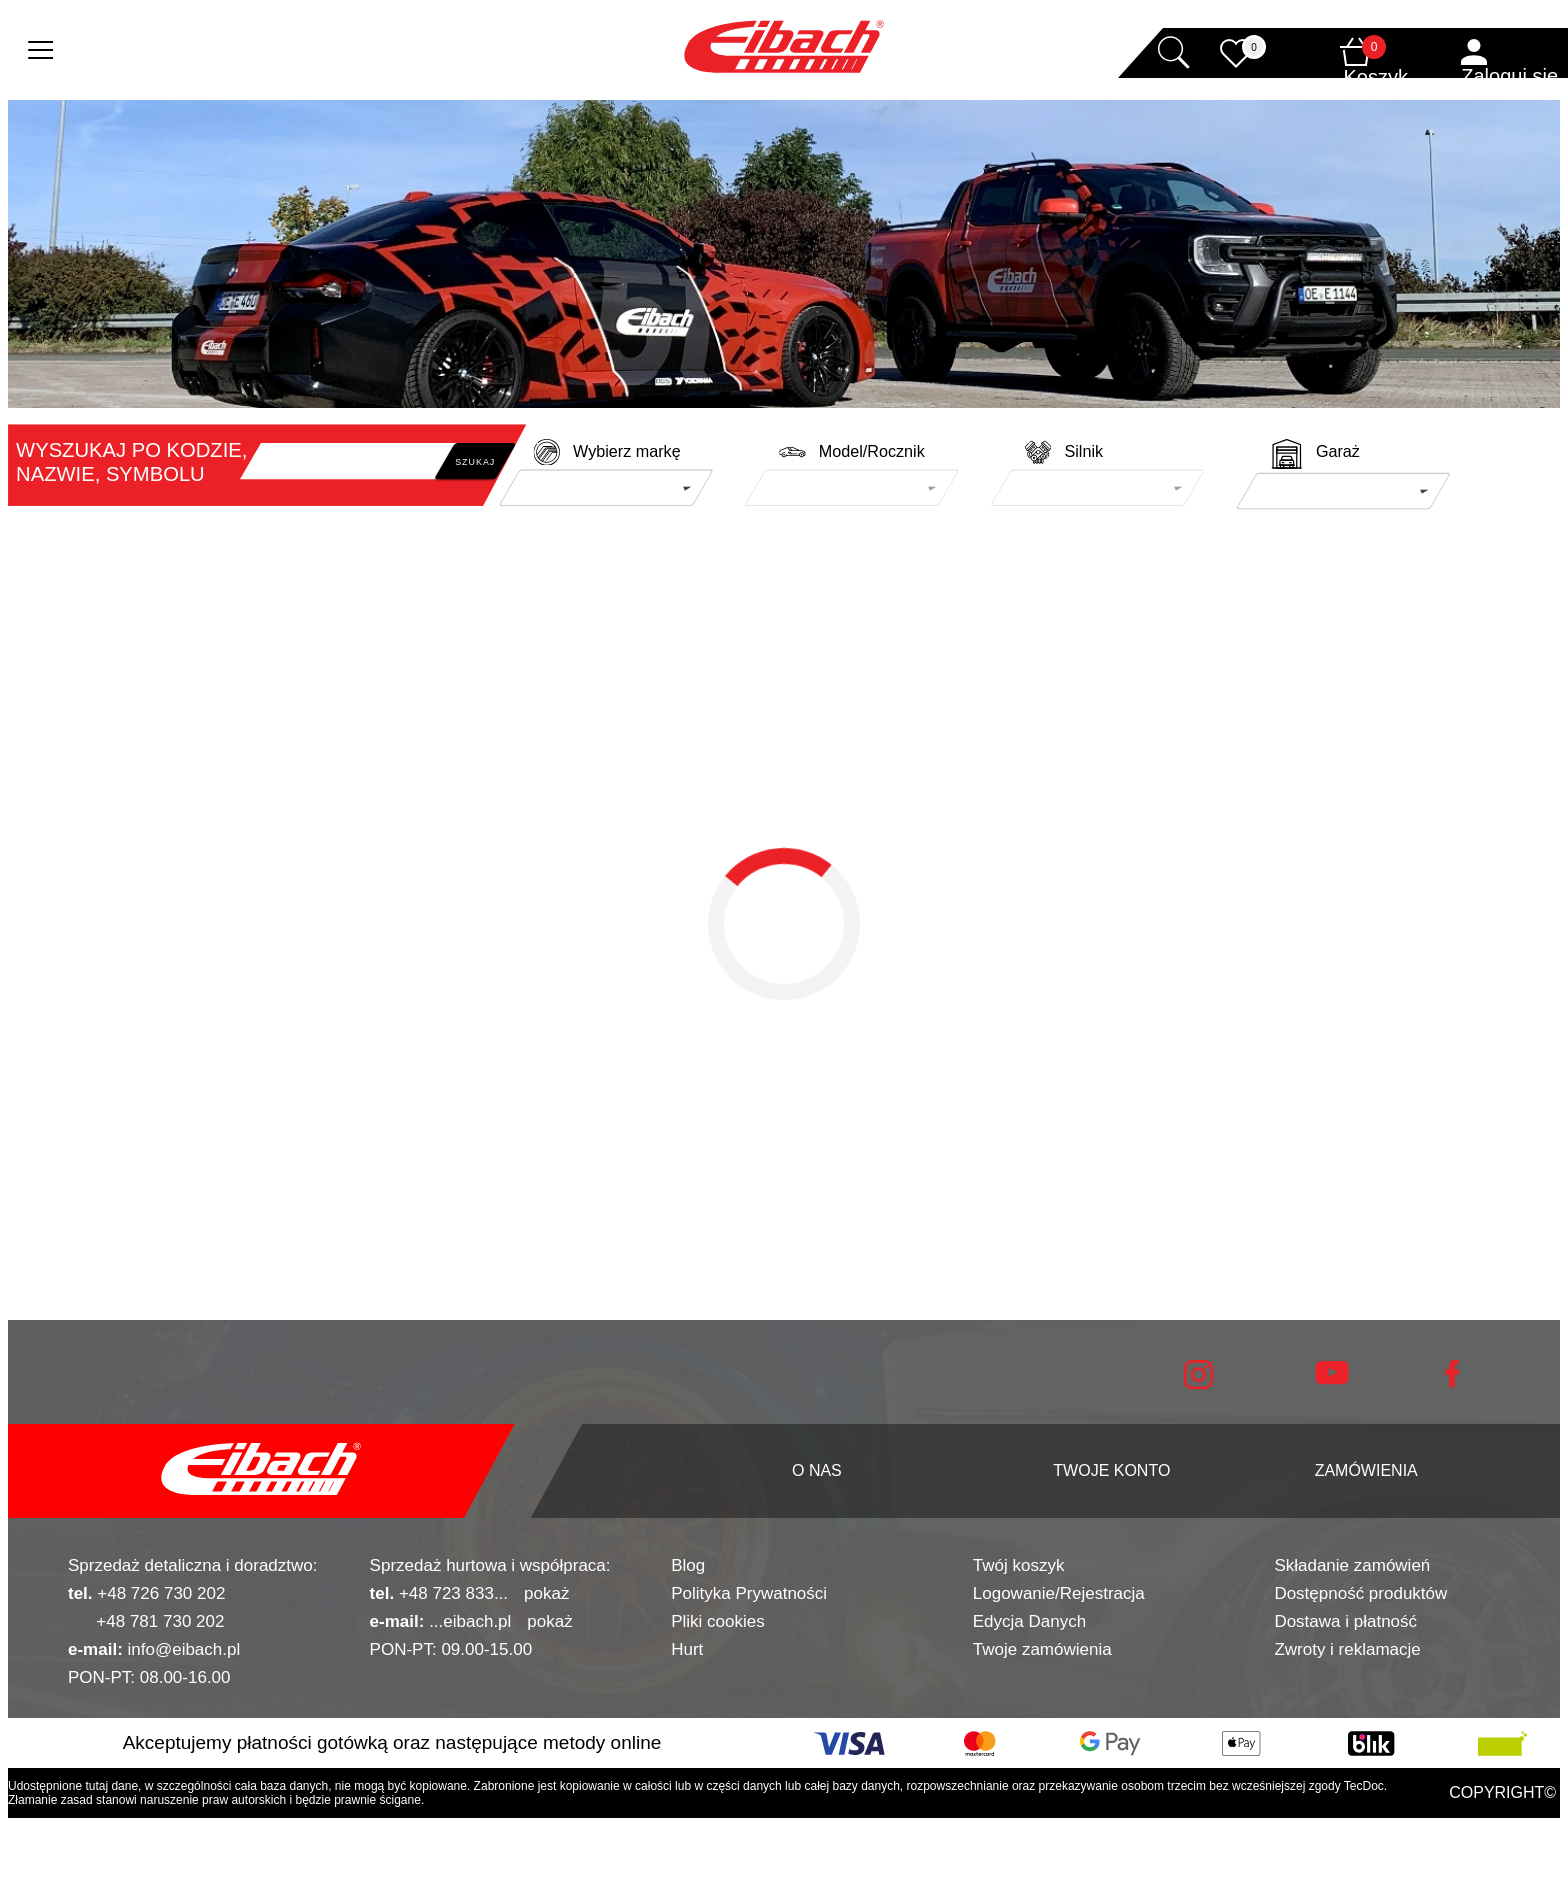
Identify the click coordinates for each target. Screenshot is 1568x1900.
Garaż (1338, 452)
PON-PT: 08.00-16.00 (149, 1677)
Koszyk (1376, 77)
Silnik (1083, 452)
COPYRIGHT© (1502, 1792)
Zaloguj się (1509, 76)
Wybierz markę (627, 452)
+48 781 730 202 (146, 1621)
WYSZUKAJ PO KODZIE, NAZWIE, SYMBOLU (131, 462)
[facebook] (1452, 1382)
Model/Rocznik (872, 452)
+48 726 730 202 (146, 1593)
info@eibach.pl (154, 1649)
